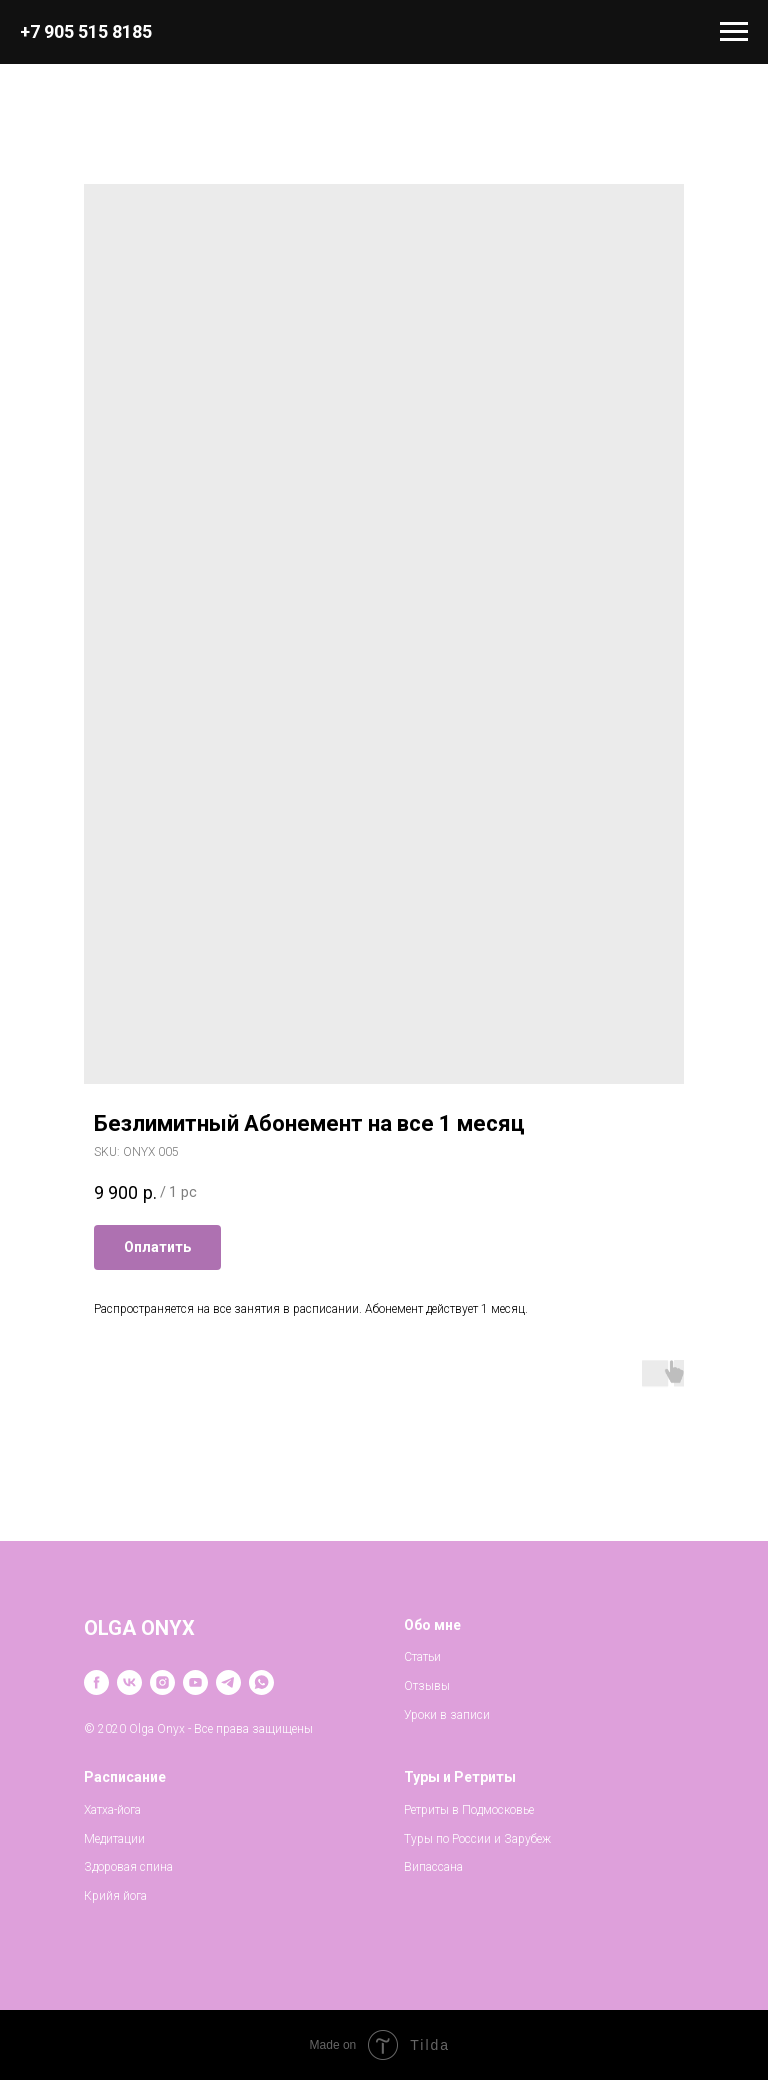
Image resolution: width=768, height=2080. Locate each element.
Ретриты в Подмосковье (469, 1810)
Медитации (114, 1839)
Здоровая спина (128, 1867)
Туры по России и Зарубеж (477, 1839)
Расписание (125, 1777)
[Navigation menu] (734, 32)
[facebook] (96, 1682)
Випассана (433, 1867)
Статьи (422, 1657)
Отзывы (427, 1686)
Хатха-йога (112, 1810)
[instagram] (162, 1682)
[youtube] (195, 1682)
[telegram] (228, 1682)
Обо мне (432, 1625)
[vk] (129, 1682)
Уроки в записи (447, 1715)
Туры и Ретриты (460, 1777)
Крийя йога (115, 1896)
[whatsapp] (261, 1682)
